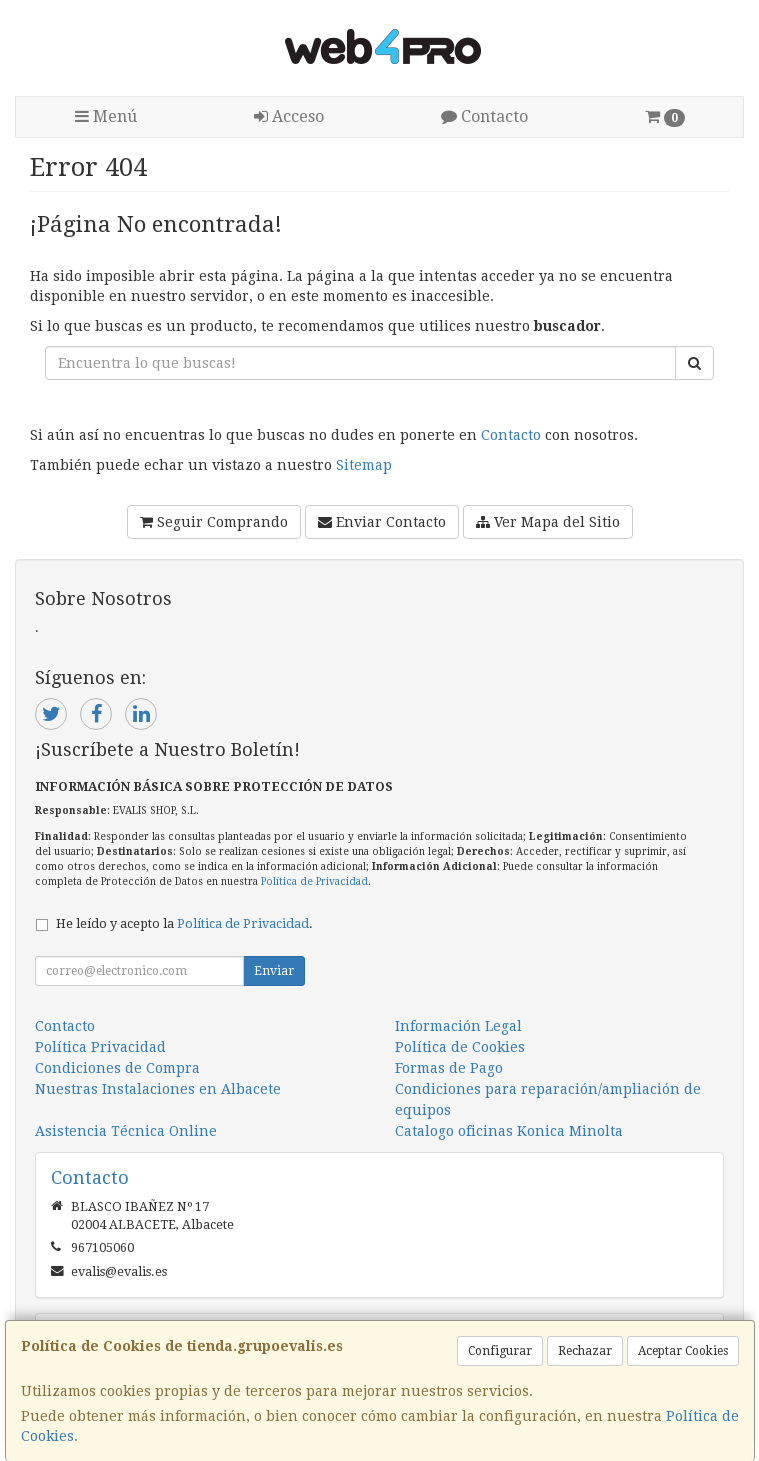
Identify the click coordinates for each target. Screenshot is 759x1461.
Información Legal (458, 1026)
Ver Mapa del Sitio (548, 522)
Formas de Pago (449, 1068)
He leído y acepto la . (184, 923)
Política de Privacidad (314, 881)
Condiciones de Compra (117, 1068)
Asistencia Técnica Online (126, 1131)
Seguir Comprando (214, 522)
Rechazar (585, 1351)
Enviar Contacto (382, 522)
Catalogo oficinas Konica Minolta (509, 1131)
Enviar (274, 971)
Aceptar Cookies (683, 1351)
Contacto (484, 116)
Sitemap (364, 465)
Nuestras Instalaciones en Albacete (158, 1089)
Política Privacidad (100, 1047)
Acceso (289, 116)
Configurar (500, 1351)
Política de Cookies (460, 1047)
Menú (106, 116)
